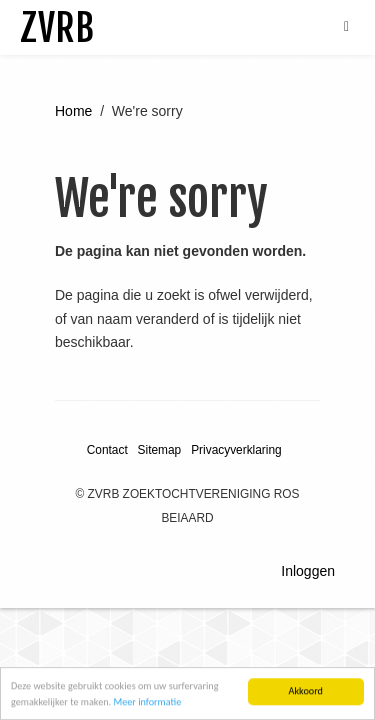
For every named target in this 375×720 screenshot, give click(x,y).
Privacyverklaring (236, 450)
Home (73, 111)
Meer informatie (147, 704)
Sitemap (160, 450)
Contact (107, 450)
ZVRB (57, 27)
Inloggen (308, 571)
